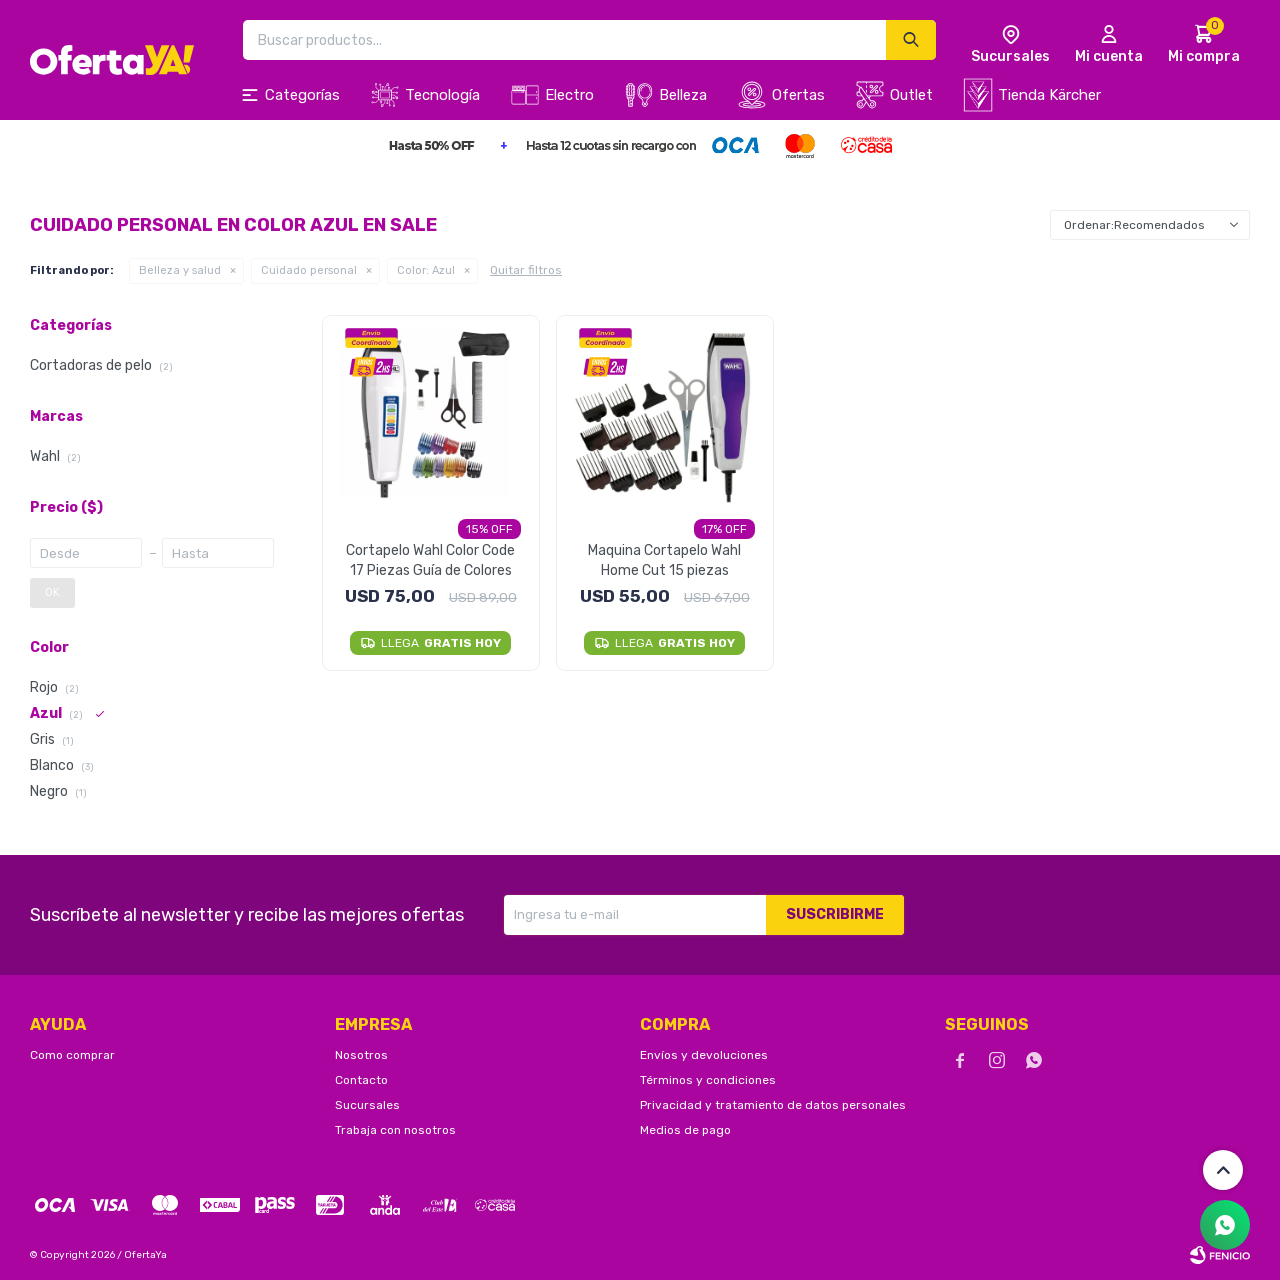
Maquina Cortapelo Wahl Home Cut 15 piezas (664, 560)
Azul (426, 270)
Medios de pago (685, 1130)
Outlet (911, 95)
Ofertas (798, 95)
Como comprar (72, 1055)
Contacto (361, 1080)
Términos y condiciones (708, 1080)
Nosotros (361, 1055)
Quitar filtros (526, 270)
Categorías (302, 95)
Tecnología (442, 95)
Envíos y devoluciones (704, 1055)
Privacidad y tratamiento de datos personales (773, 1105)
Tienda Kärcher (1049, 95)
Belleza (683, 95)
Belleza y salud (180, 270)
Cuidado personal (309, 270)
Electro (569, 95)
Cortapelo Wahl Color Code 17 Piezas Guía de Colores (430, 560)
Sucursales (367, 1105)
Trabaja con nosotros (395, 1130)
